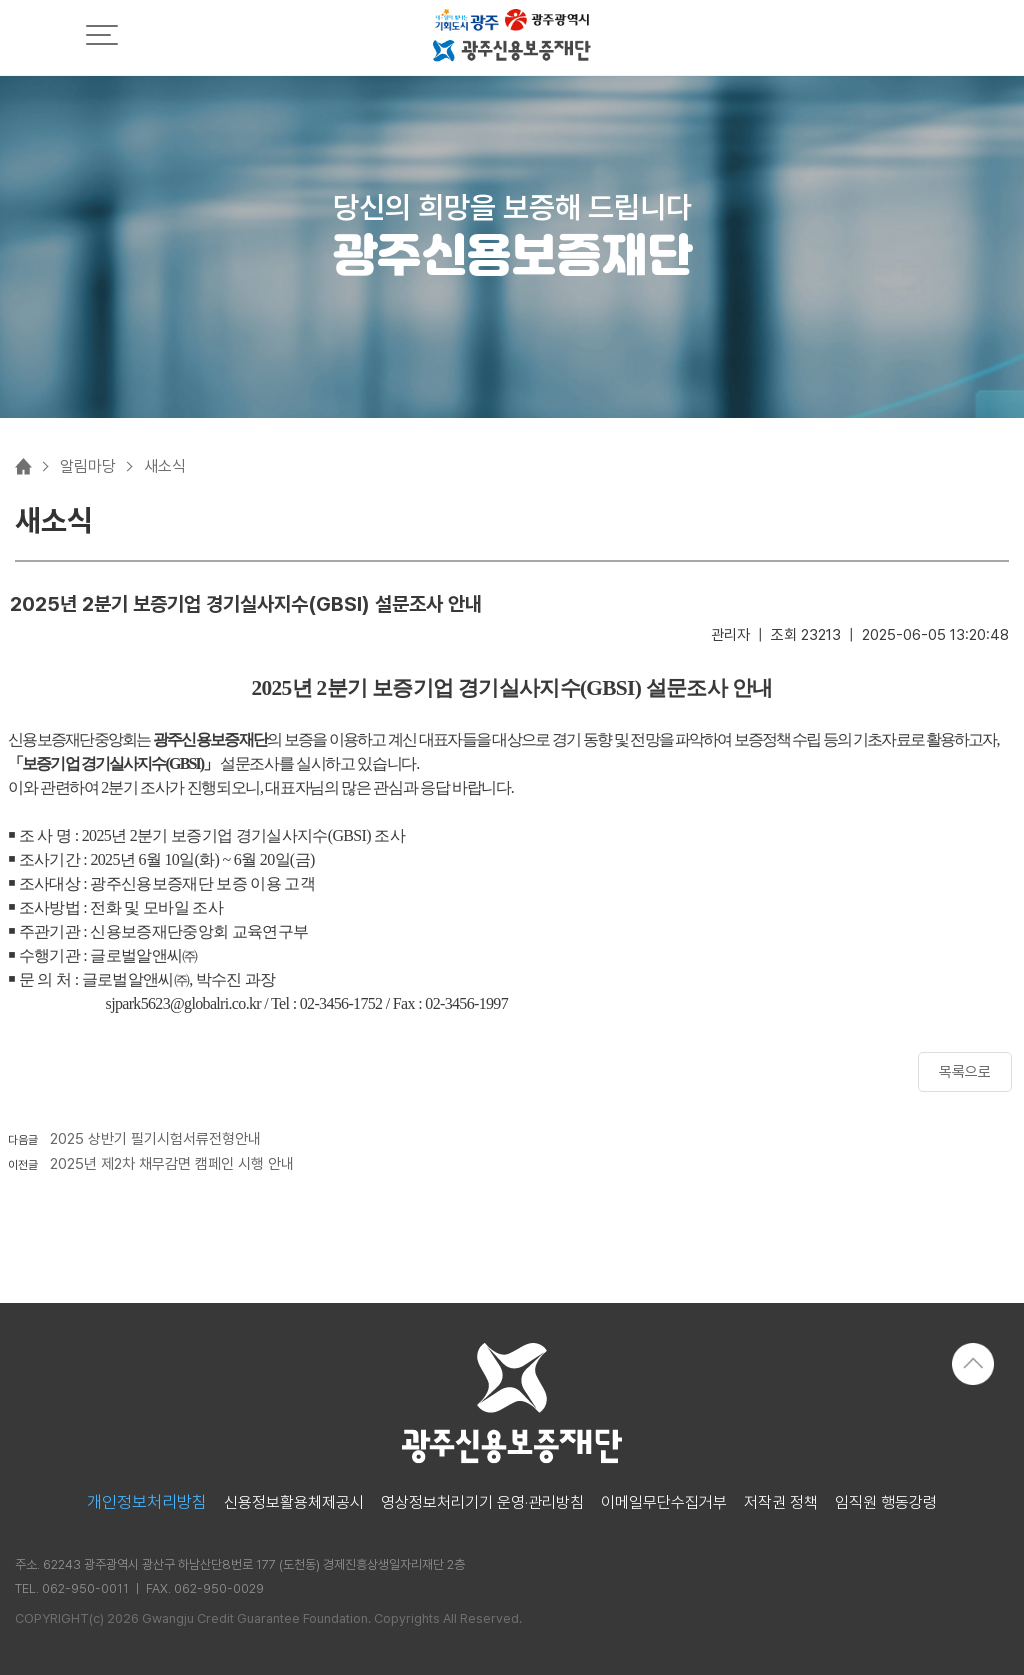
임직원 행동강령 (886, 1503)
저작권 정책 (781, 1503)
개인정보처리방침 (147, 1502)
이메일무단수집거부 (664, 1503)
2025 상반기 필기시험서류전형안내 (155, 1139)
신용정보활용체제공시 (294, 1503)
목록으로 (965, 1072)
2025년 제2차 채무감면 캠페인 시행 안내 (172, 1164)
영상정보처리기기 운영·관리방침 (482, 1503)
